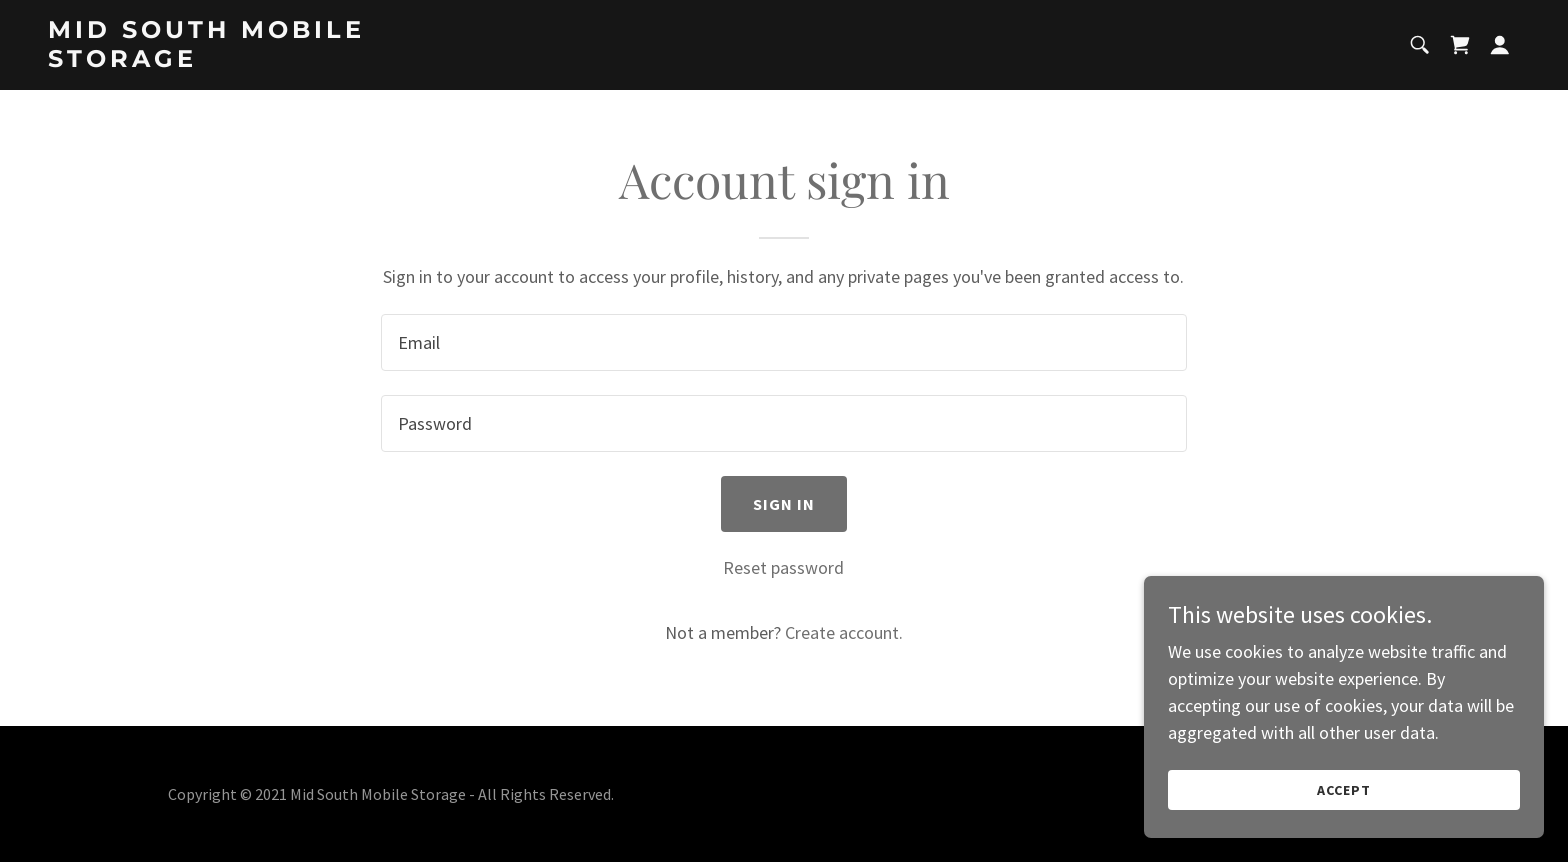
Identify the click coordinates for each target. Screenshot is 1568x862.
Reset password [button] (783, 567)
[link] (275, 60)
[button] (1500, 45)
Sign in (784, 504)
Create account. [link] (844, 632)
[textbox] (783, 342)
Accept (1344, 790)
